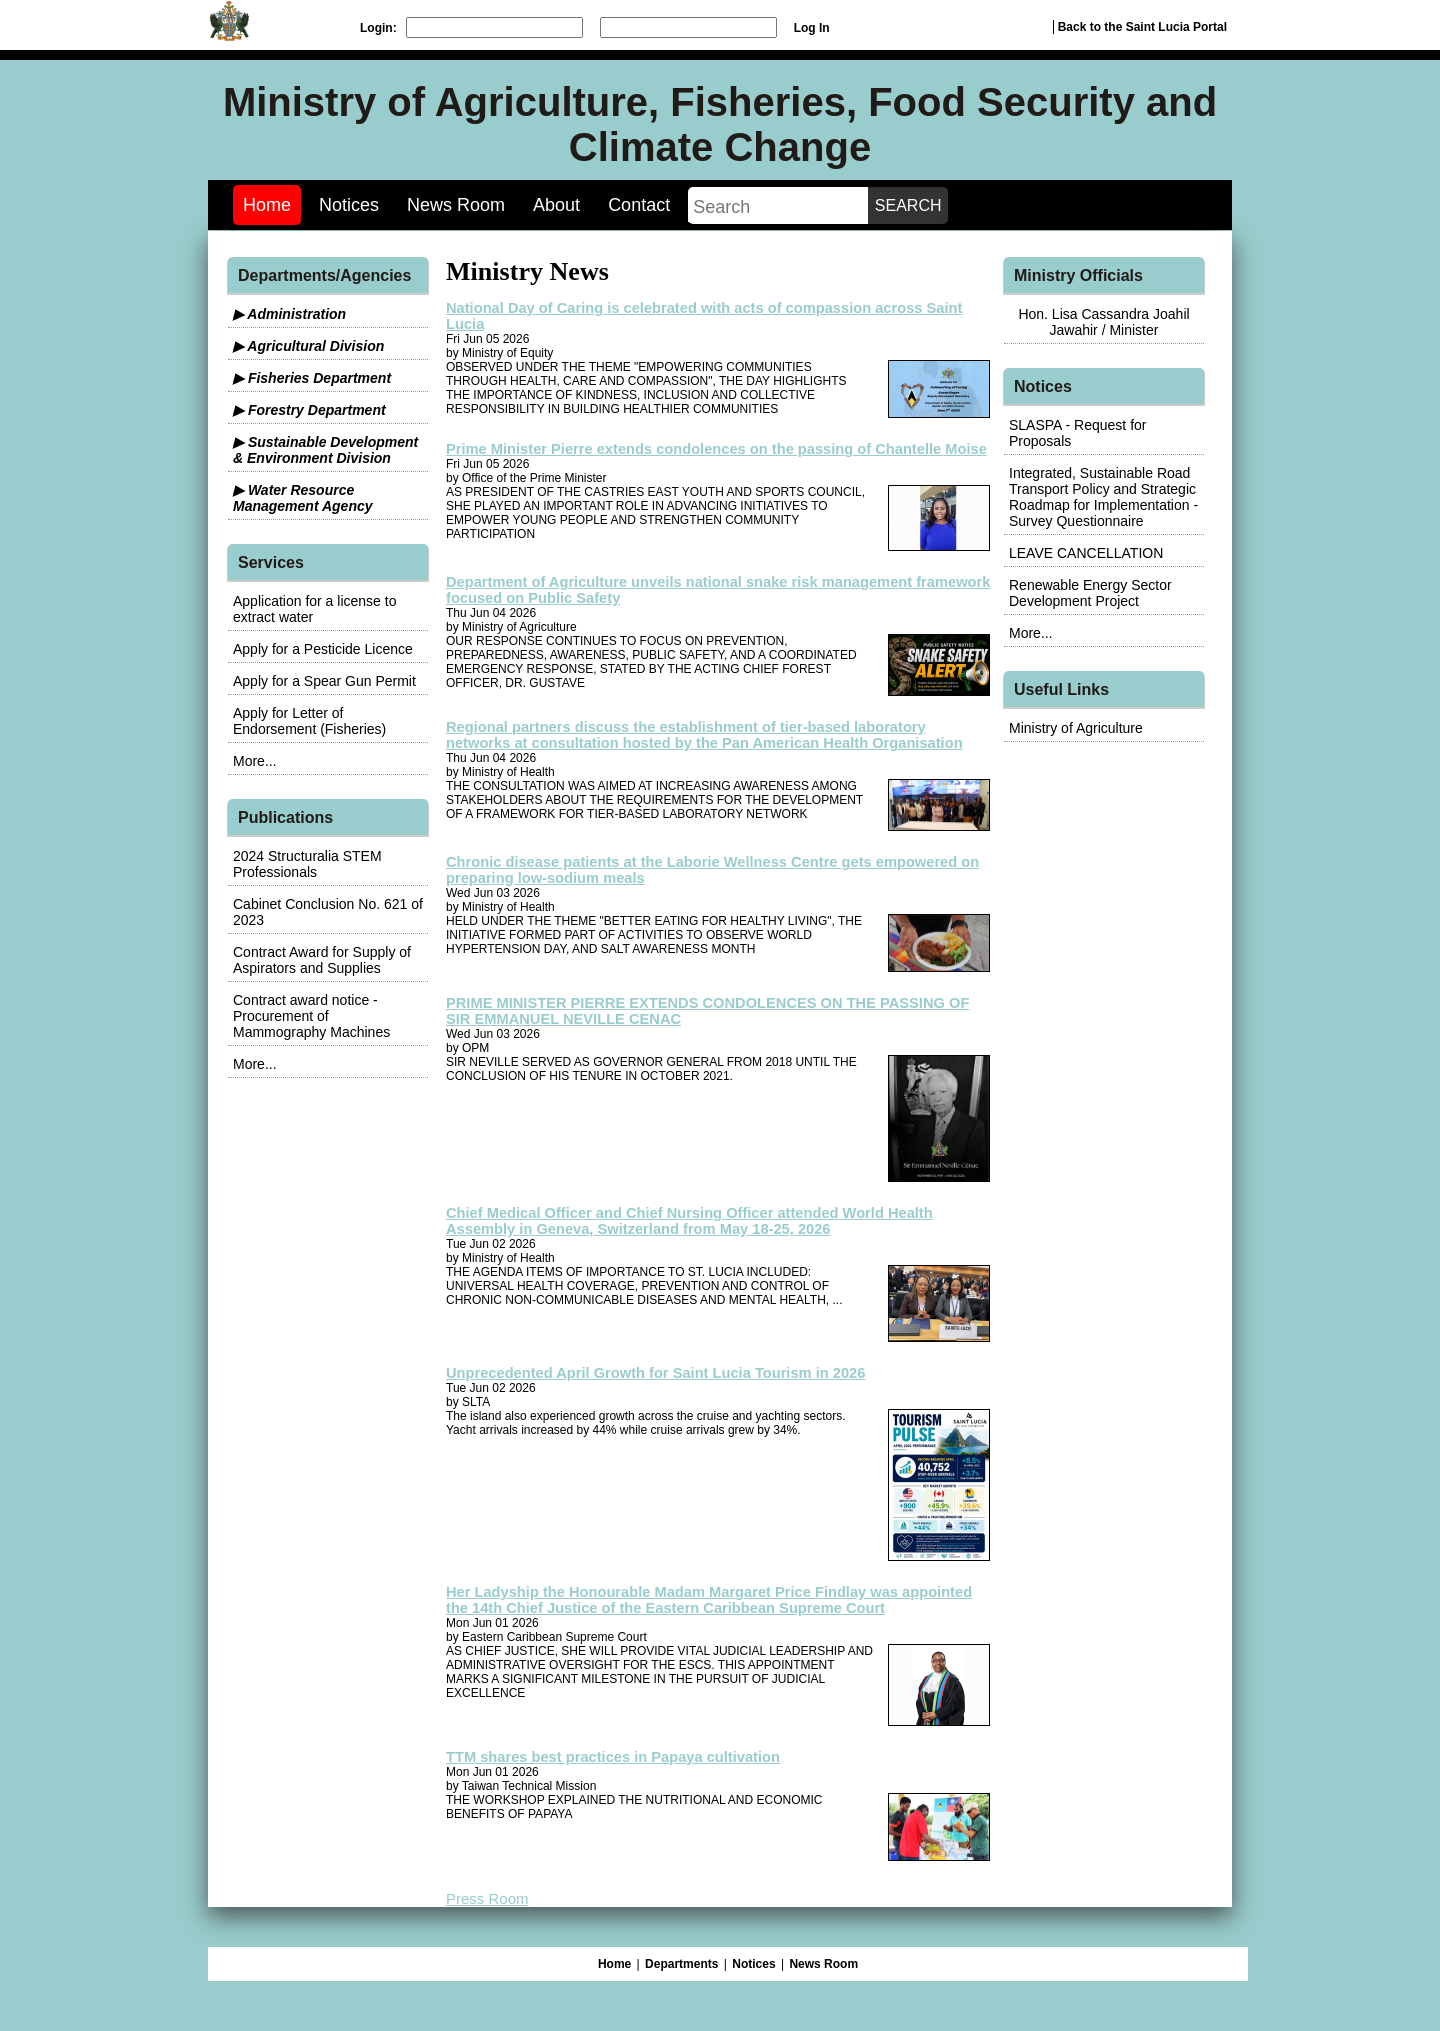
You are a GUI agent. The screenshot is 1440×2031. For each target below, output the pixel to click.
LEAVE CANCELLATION (1086, 553)
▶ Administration (289, 314)
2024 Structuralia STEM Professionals (307, 864)
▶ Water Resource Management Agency (303, 498)
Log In (812, 28)
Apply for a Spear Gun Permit (324, 681)
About (556, 205)
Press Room (487, 1898)
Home (267, 205)
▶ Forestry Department (309, 410)
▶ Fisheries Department (312, 378)
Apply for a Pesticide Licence (323, 649)
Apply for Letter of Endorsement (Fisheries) (309, 721)
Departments (681, 1964)
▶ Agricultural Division (308, 346)
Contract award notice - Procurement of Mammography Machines (311, 1016)
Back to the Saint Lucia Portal (1142, 27)
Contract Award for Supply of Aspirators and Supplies (322, 960)
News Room (456, 205)
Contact (639, 205)
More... (255, 761)
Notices (349, 205)
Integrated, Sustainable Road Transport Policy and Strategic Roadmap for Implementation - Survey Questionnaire (1103, 497)
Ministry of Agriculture (1076, 728)
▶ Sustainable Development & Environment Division (325, 450)
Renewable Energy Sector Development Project (1090, 593)
